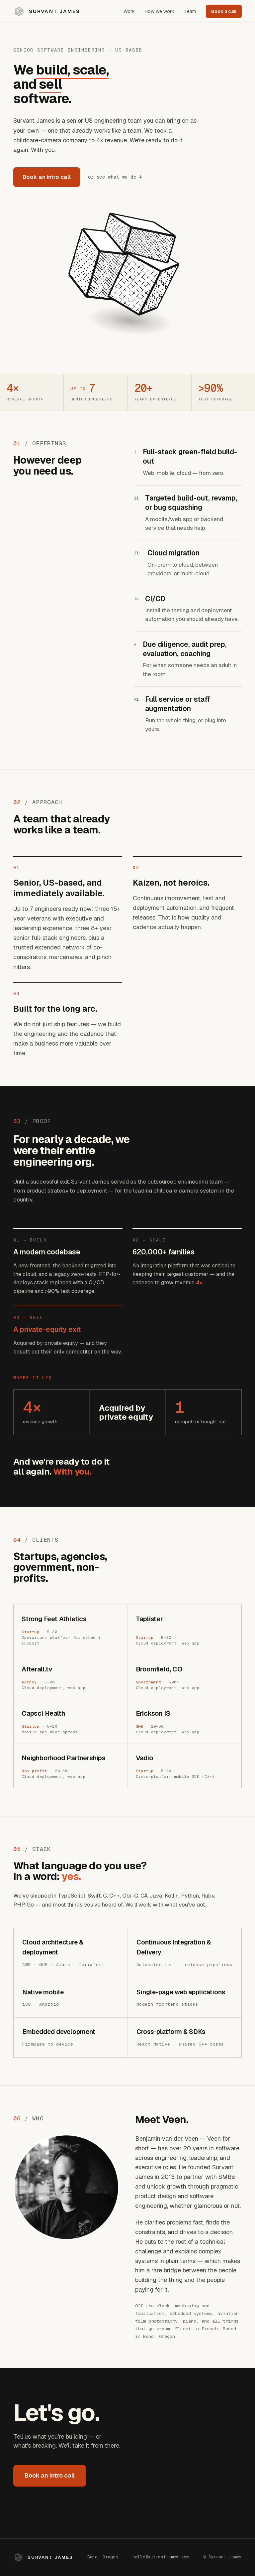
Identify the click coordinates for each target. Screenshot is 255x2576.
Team (190, 11)
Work (129, 11)
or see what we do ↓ (115, 177)
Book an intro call (47, 177)
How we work (159, 11)
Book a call (223, 11)
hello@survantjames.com (160, 2557)
